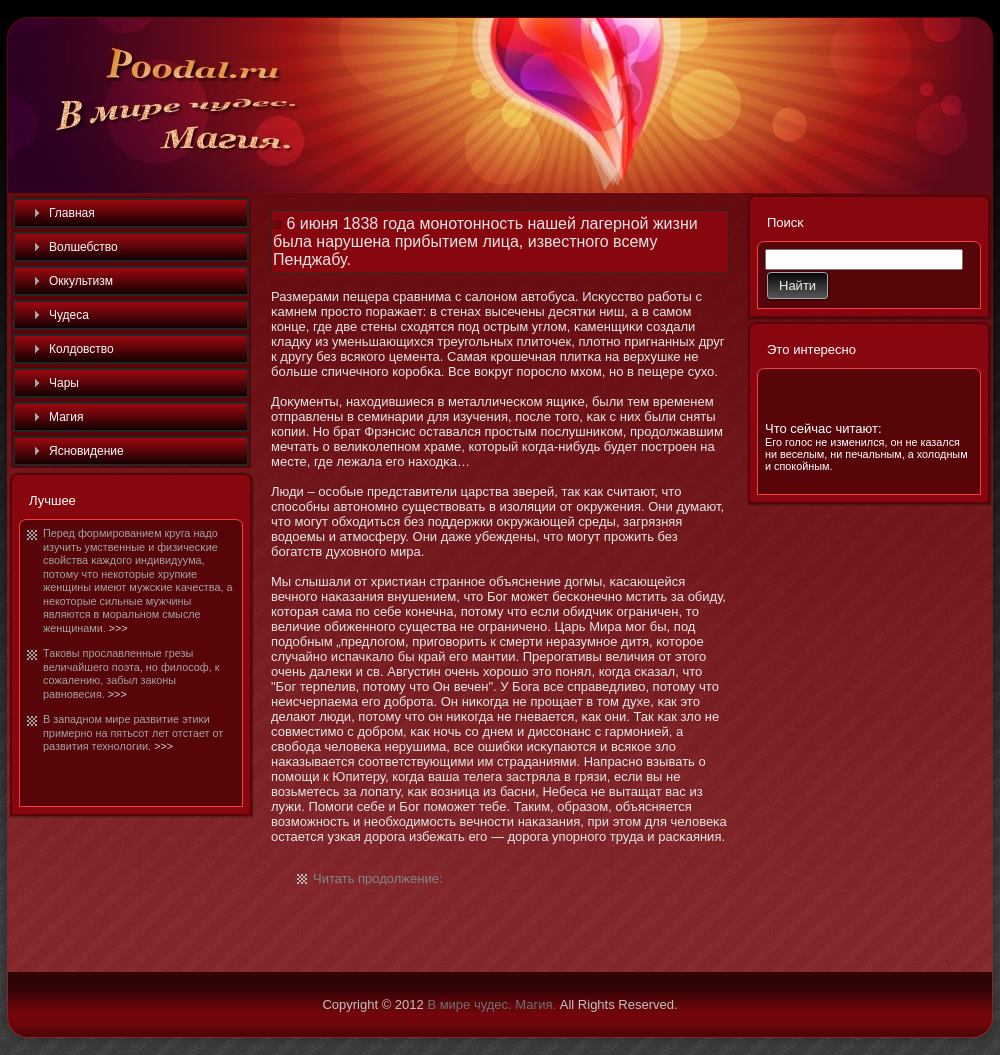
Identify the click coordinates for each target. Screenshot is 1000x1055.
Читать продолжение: (378, 878)
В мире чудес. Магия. (491, 1004)
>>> (118, 628)
